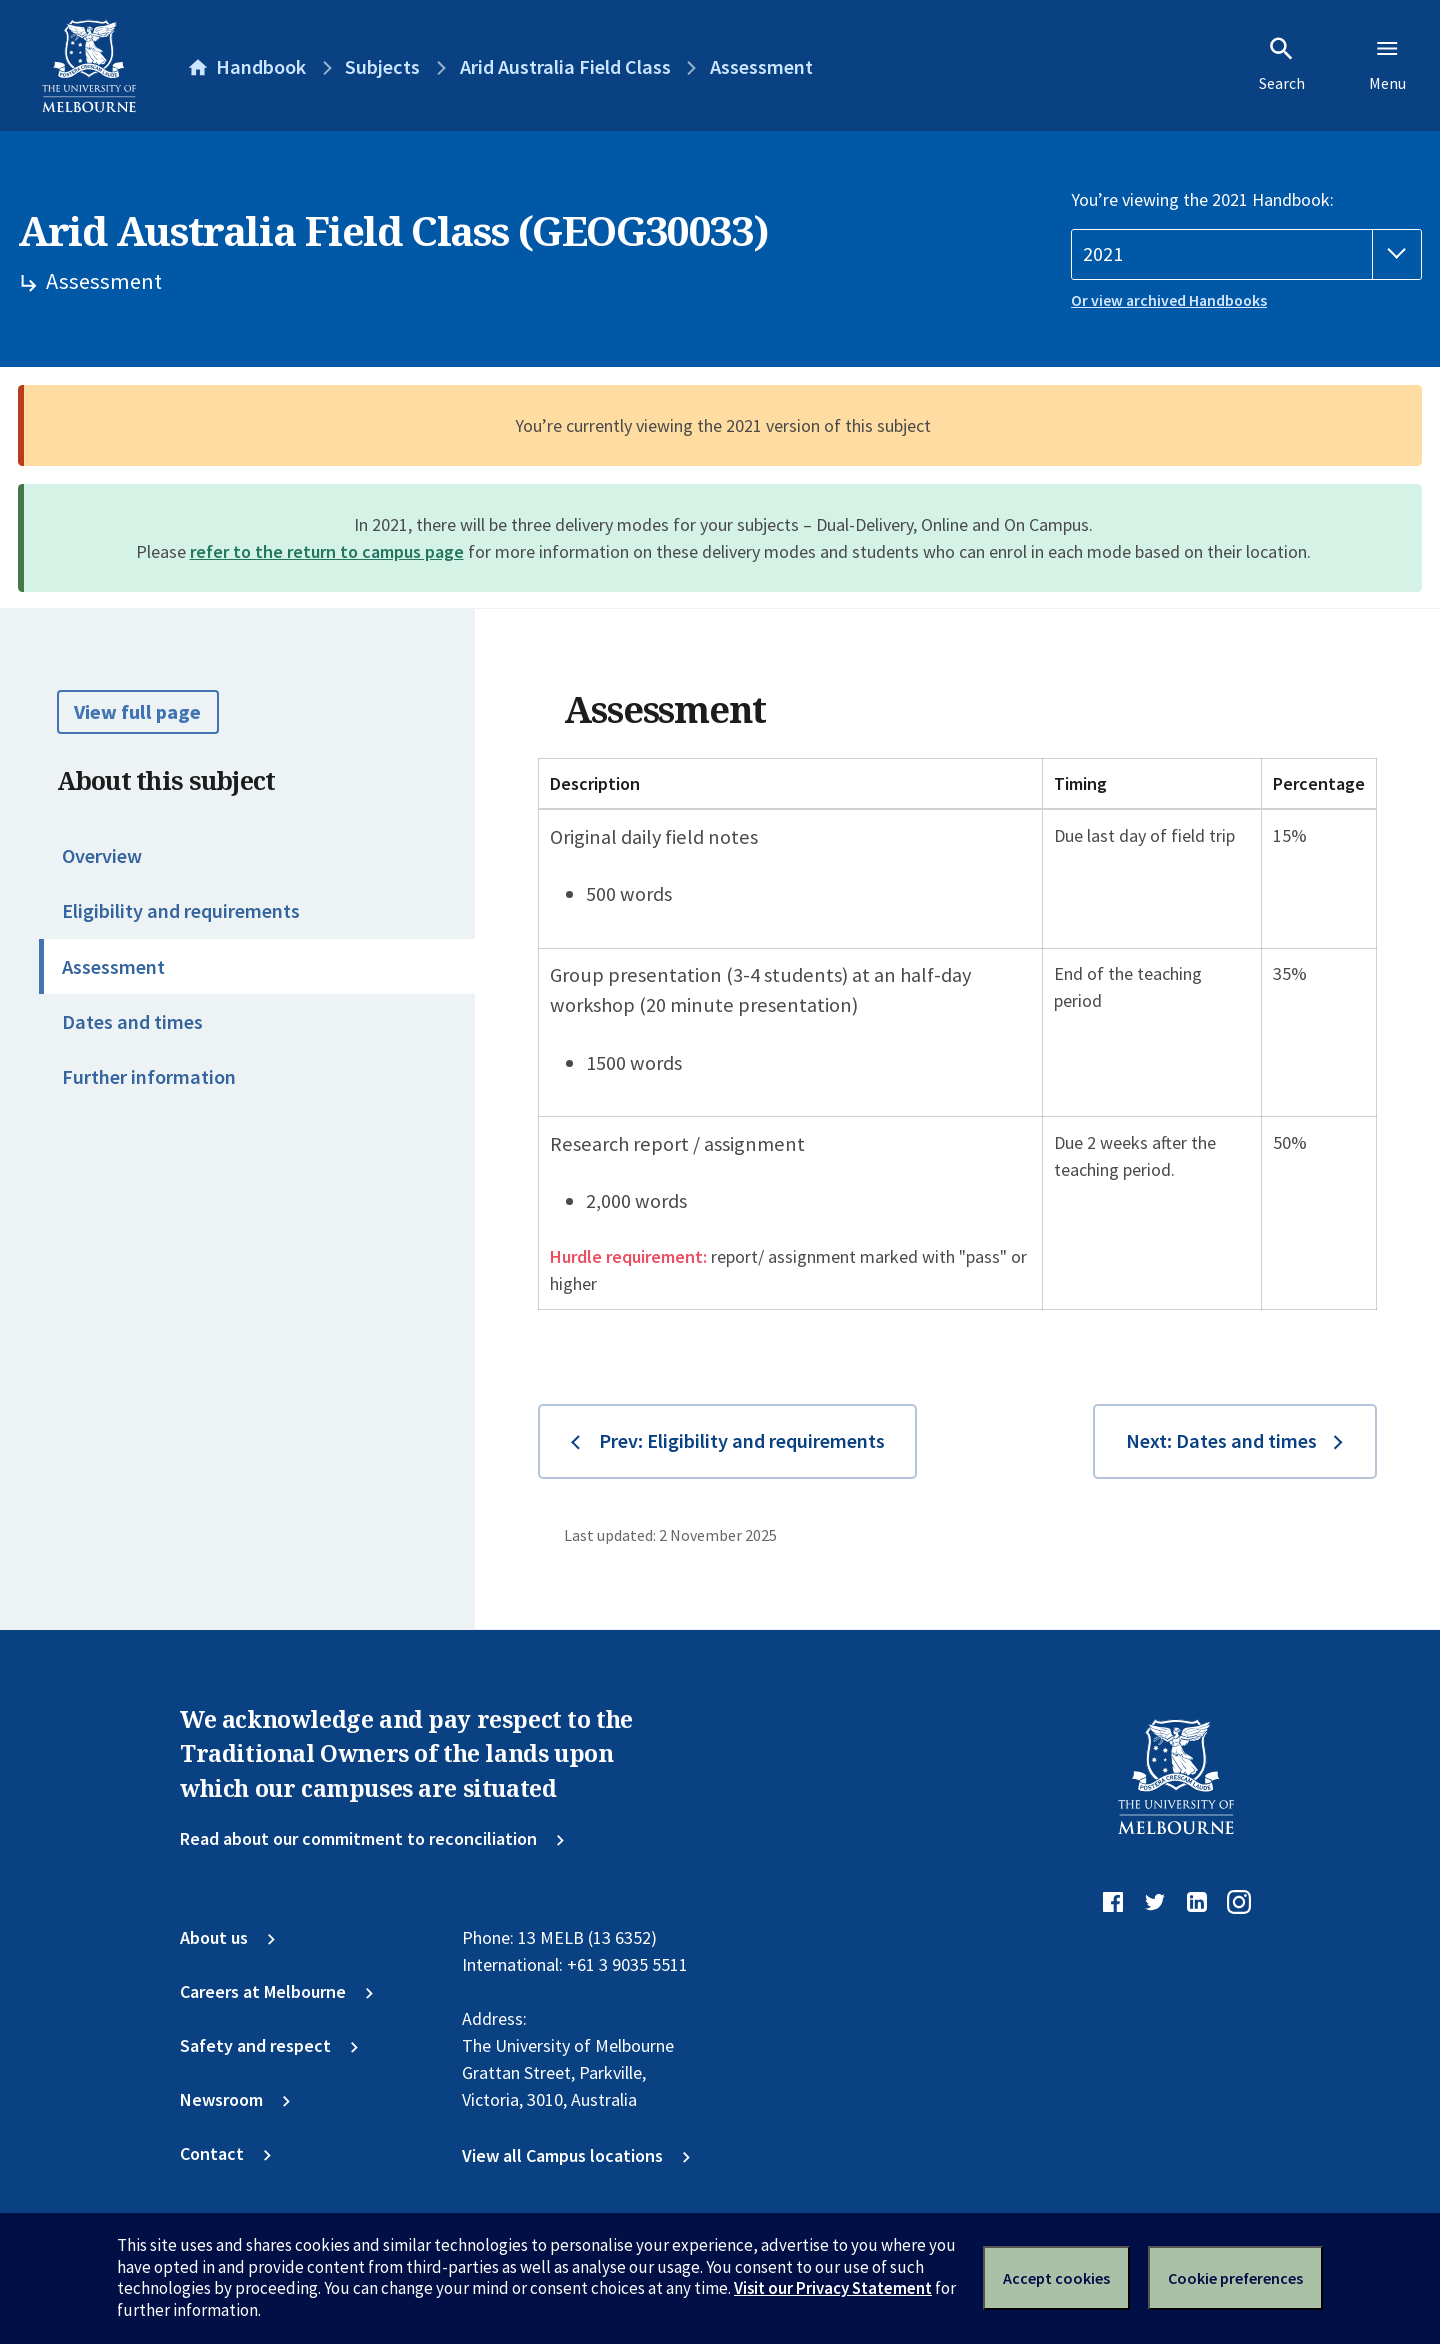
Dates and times (132, 1022)
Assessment (113, 967)
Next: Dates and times (1221, 1441)
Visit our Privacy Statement (833, 2288)
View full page (137, 712)
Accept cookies (1056, 2278)
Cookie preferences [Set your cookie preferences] (1235, 2278)
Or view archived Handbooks (1169, 300)
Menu (1387, 64)
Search (1282, 64)
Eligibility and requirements (181, 911)
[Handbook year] (1246, 254)
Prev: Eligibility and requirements (742, 1441)
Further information (149, 1077)
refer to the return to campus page (327, 551)
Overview (102, 856)
